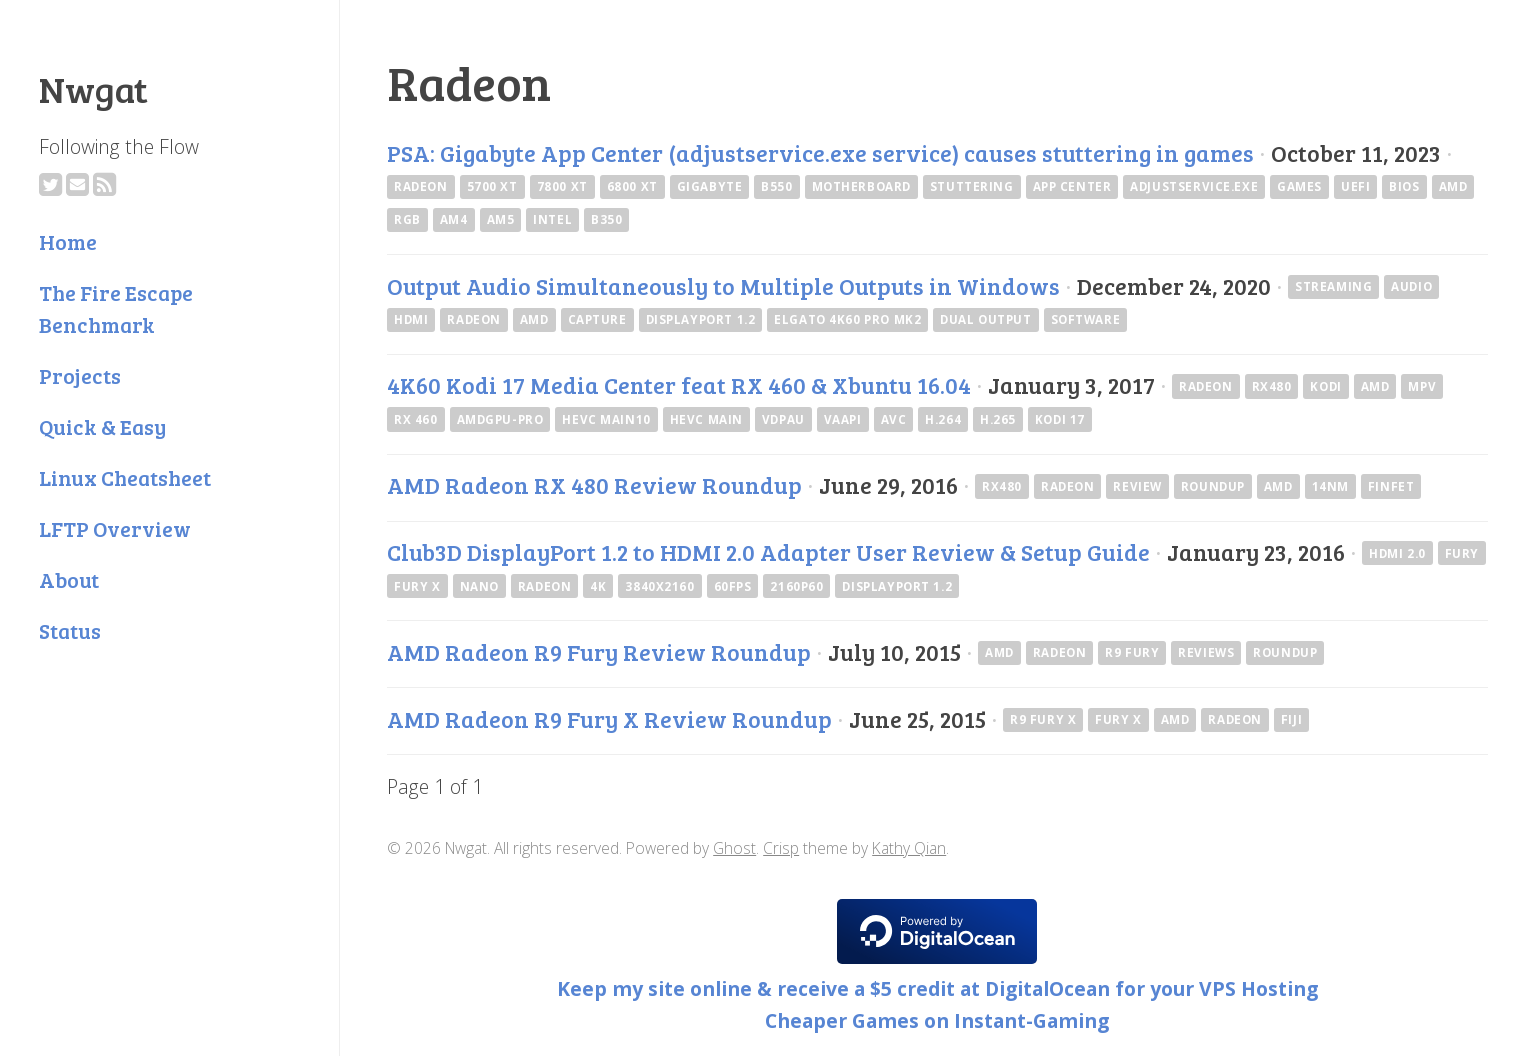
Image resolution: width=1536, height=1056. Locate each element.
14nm (1330, 486)
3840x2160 (659, 586)
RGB (407, 219)
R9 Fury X (1043, 719)
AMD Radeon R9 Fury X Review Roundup (609, 719)
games (1299, 186)
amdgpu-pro (500, 419)
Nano (479, 586)
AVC (894, 419)
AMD (1453, 186)
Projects (80, 375)
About (69, 579)
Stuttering (972, 186)
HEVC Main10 (606, 419)
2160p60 (796, 586)
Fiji (1291, 719)
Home (68, 241)
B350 (606, 219)
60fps (733, 586)
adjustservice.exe (1194, 186)
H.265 (998, 419)
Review (1137, 486)
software (1086, 319)
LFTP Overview (115, 528)
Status (70, 630)
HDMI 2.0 (1397, 553)
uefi (1355, 186)
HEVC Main (706, 419)
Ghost (734, 848)
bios (1404, 186)
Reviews (1206, 652)
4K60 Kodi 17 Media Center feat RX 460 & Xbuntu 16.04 (679, 385)
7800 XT (562, 186)
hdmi (411, 319)
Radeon (421, 186)
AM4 (454, 219)
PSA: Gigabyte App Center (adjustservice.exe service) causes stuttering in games (820, 153)
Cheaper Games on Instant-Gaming (937, 1020)
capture (597, 319)
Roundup (1213, 486)
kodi (1325, 386)
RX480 (1272, 386)
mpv (1422, 386)
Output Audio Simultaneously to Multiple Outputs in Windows (723, 286)
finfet (1391, 486)
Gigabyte (710, 186)
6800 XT (632, 186)
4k (598, 586)
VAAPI (843, 419)
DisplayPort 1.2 (701, 319)
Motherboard (861, 186)
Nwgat (93, 88)
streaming (1333, 286)
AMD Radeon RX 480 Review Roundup (594, 485)
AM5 (501, 219)
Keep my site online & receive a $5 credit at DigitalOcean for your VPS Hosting (937, 988)
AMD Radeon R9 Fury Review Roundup (599, 652)
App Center (1072, 186)
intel (552, 219)
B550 (776, 186)
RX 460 (416, 419)
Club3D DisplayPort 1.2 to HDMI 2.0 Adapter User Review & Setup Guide (768, 552)
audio (1411, 286)
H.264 (943, 419)
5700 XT (492, 186)
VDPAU (783, 419)
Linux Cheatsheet (125, 477)
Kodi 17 (1060, 419)
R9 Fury (1132, 652)
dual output (985, 319)
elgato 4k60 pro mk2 (847, 319)
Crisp (781, 848)
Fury (1462, 553)
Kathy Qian (909, 848)
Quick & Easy (102, 426)
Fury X (417, 586)
